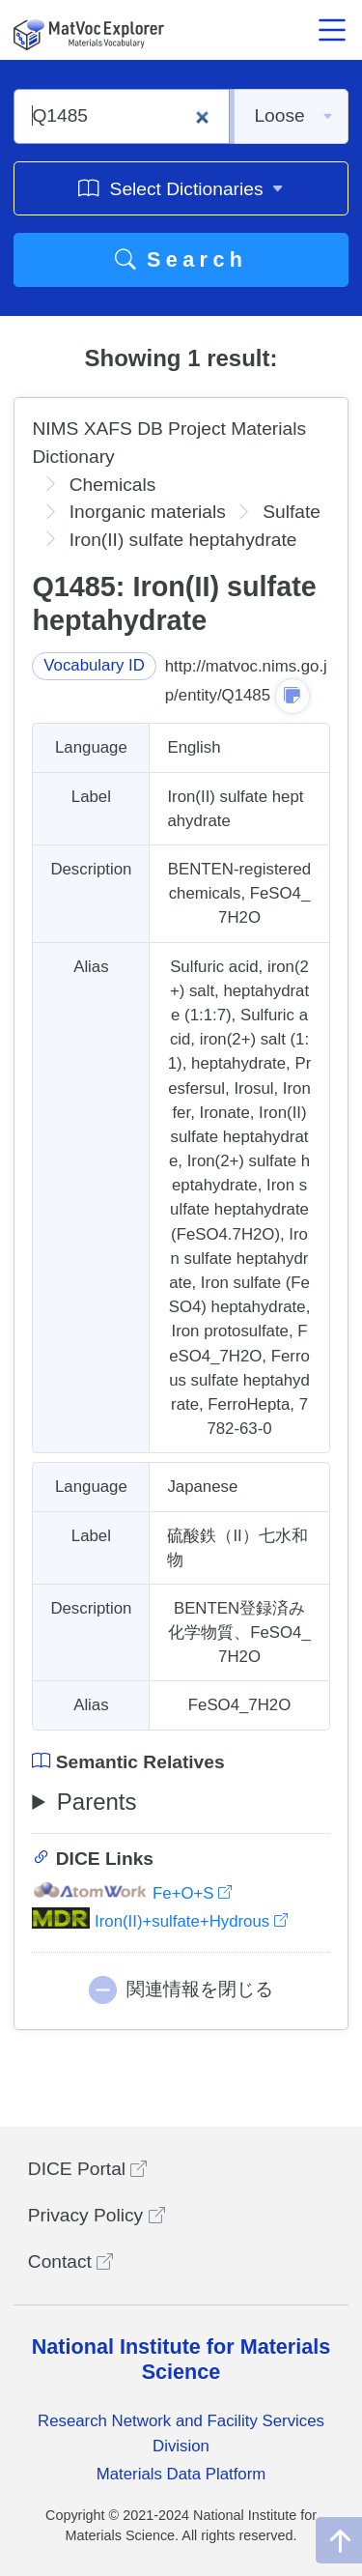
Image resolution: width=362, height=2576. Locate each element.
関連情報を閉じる (199, 1989)
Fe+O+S (132, 1893)
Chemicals (113, 484)
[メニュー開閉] (332, 30)
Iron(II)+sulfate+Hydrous (159, 1921)
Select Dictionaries (181, 188)
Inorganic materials (148, 511)
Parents (97, 1802)
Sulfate (291, 511)
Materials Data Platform (181, 2474)
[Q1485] (122, 116)
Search (181, 259)
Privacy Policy (96, 2215)
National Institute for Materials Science (181, 2359)
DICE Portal (88, 2169)
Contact (70, 2261)
